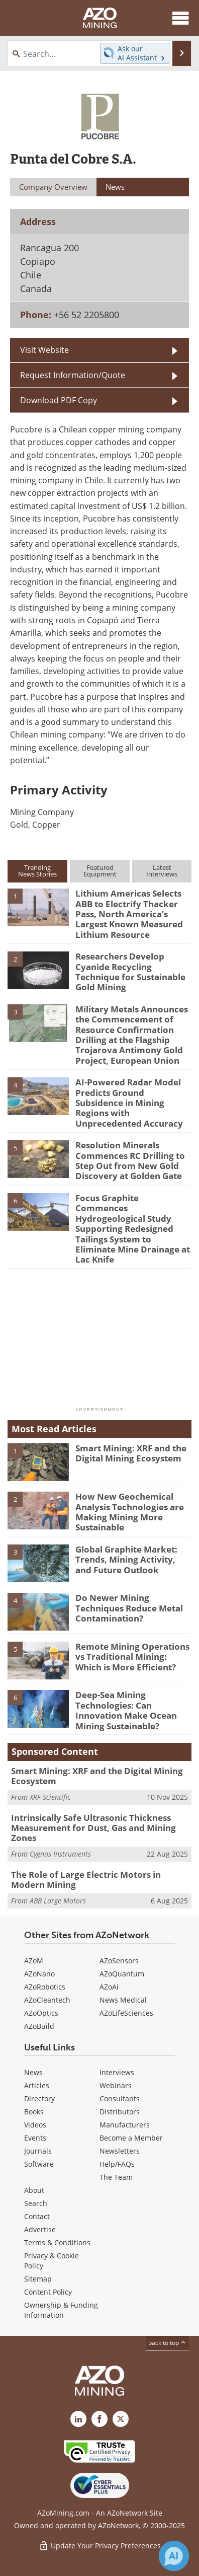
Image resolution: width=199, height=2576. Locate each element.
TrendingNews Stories (37, 870)
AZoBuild (39, 2026)
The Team (116, 2177)
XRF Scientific (50, 1797)
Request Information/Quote (72, 375)
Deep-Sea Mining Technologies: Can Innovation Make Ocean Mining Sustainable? (126, 1710)
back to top (167, 2342)
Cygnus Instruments (60, 1854)
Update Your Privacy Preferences (100, 2545)
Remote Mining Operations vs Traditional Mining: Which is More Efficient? (132, 1657)
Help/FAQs (117, 2164)
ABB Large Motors (58, 1900)
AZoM (33, 1960)
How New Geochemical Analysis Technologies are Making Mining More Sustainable (129, 1512)
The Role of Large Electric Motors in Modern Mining (86, 1879)
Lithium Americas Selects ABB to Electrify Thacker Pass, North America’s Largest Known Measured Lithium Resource (129, 914)
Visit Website (44, 349)
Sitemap (38, 2279)
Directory (39, 2098)
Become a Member (131, 2138)
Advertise (40, 2229)
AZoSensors (119, 1960)
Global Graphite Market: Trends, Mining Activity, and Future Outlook (126, 1559)
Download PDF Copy (58, 400)
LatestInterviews (161, 870)
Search (35, 2203)
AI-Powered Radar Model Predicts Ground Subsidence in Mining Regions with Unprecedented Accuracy (129, 1102)
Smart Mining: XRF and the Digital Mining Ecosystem (130, 1453)
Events (35, 2138)
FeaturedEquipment (100, 870)
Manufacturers (124, 2124)
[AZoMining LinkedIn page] (78, 2419)
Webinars (115, 2085)
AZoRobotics (44, 1987)
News (33, 2072)
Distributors (119, 2111)
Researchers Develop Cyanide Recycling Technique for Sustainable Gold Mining (130, 971)
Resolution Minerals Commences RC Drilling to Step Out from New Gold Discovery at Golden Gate (130, 1160)
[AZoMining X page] (121, 2419)
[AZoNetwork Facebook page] (99, 2419)
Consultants (119, 2098)
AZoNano (39, 1973)
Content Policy (48, 2292)
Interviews (116, 2072)
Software (39, 2164)
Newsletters (119, 2151)
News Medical (123, 2000)
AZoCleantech (47, 2000)
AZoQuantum (121, 1973)
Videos (35, 2124)
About (34, 2190)
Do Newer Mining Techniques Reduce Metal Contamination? (129, 1608)
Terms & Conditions (57, 2242)
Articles (36, 2085)
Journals (38, 2151)
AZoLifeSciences (126, 2013)
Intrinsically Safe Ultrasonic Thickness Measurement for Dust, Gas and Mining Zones (93, 1828)
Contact (37, 2216)
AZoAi (109, 1987)
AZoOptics (41, 2013)
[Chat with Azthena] (174, 2556)
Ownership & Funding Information (61, 2310)
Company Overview (53, 187)
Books (34, 2111)
